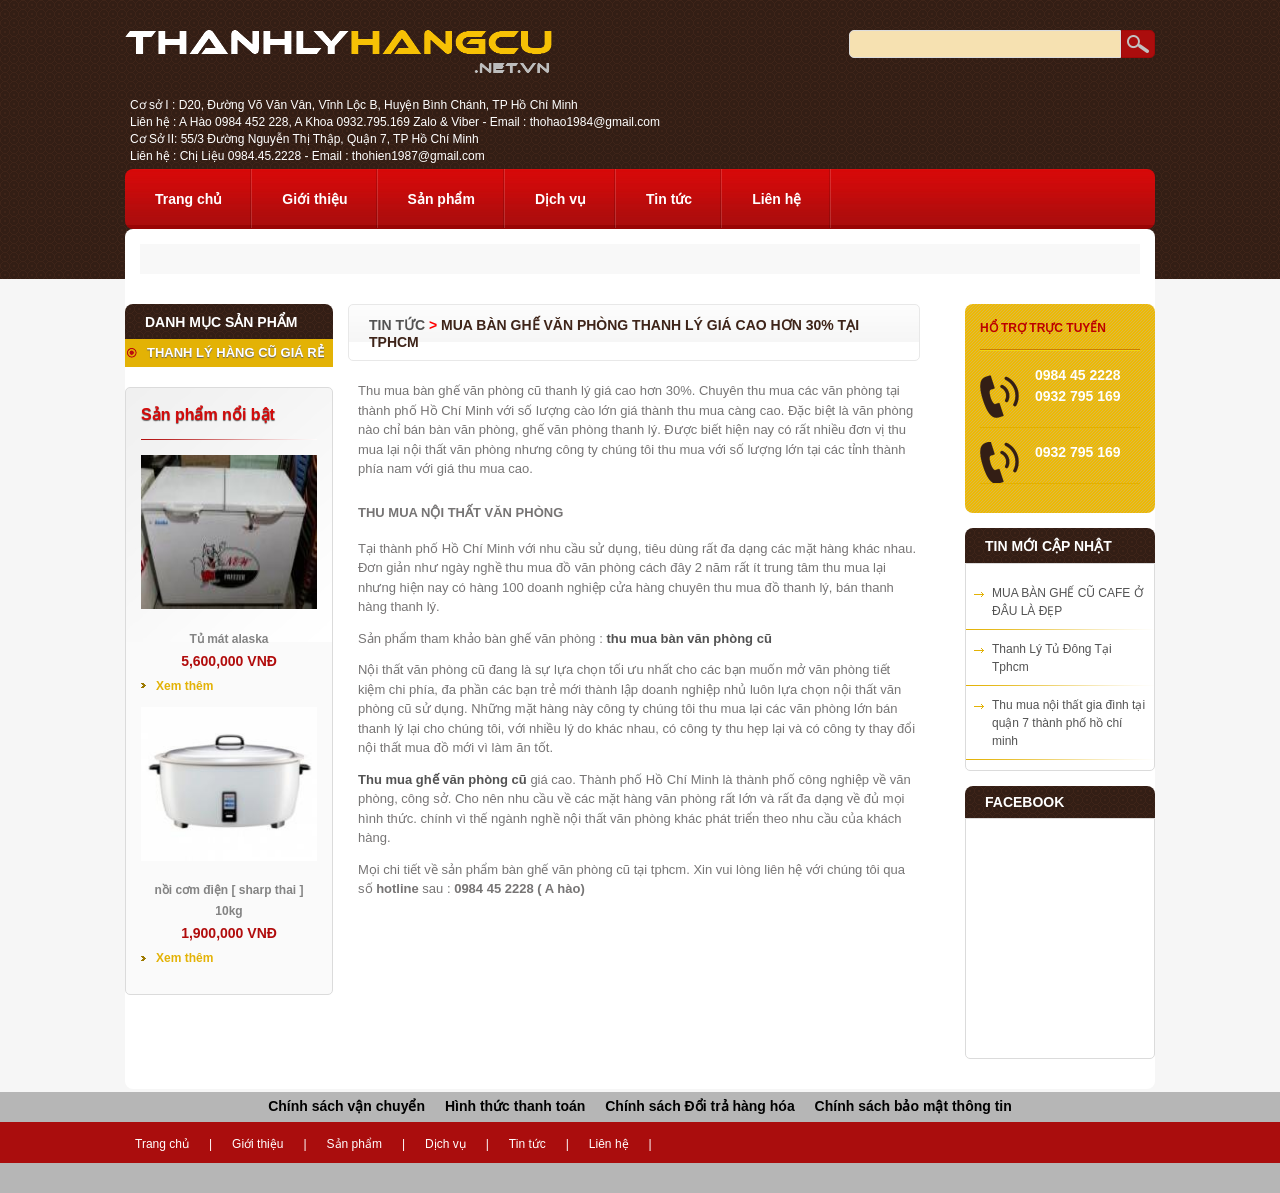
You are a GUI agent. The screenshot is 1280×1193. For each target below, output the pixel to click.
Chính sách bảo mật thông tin (913, 1106)
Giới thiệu (314, 199)
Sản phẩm (441, 199)
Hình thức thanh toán (515, 1106)
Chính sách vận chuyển (346, 1106)
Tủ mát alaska (228, 639)
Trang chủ (188, 199)
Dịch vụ (560, 199)
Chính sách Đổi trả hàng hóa (699, 1106)
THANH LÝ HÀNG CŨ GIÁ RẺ (235, 352)
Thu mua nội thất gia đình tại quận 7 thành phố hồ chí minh (1068, 723)
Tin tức (669, 199)
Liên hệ (776, 199)
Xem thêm (184, 686)
